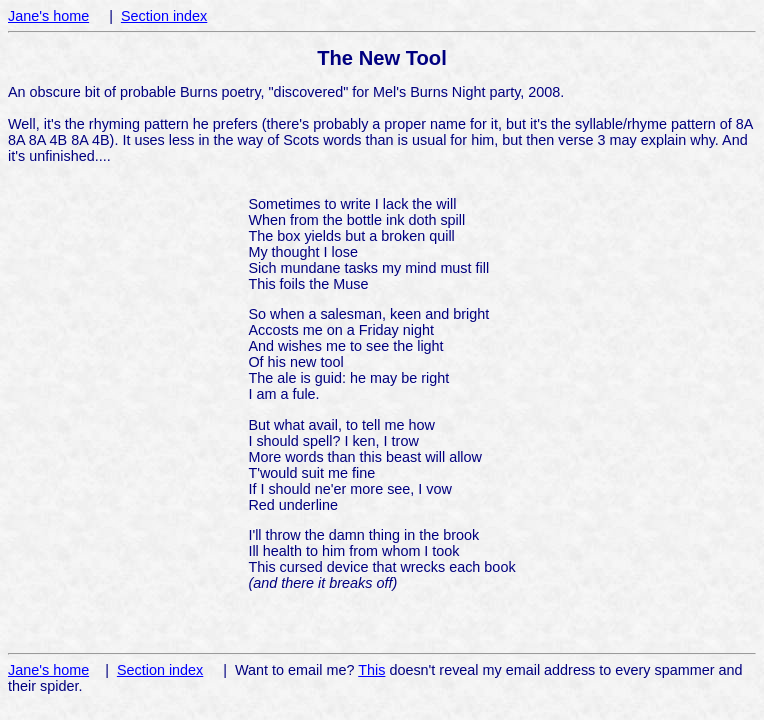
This (371, 670)
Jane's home (48, 16)
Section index (164, 16)
